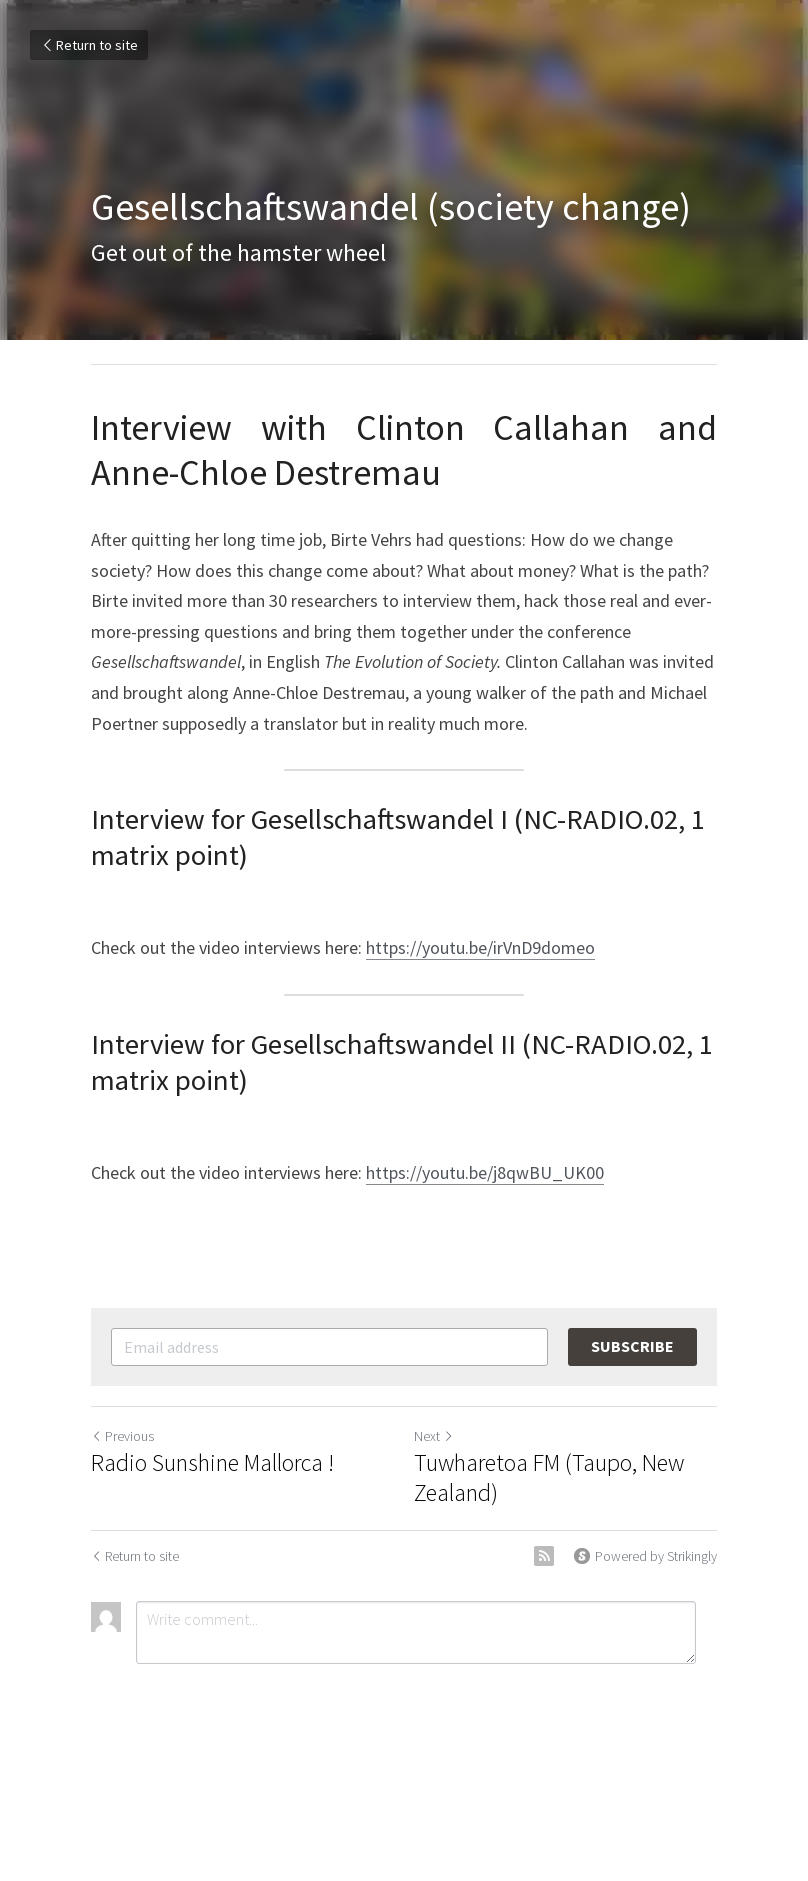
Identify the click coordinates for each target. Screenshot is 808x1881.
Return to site (89, 45)
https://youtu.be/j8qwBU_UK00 (485, 1172)
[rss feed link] (544, 1556)
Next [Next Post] (434, 1436)
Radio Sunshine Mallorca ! (212, 1463)
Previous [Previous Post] (122, 1436)
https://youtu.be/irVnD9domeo (480, 947)
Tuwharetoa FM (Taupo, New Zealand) (549, 1478)
